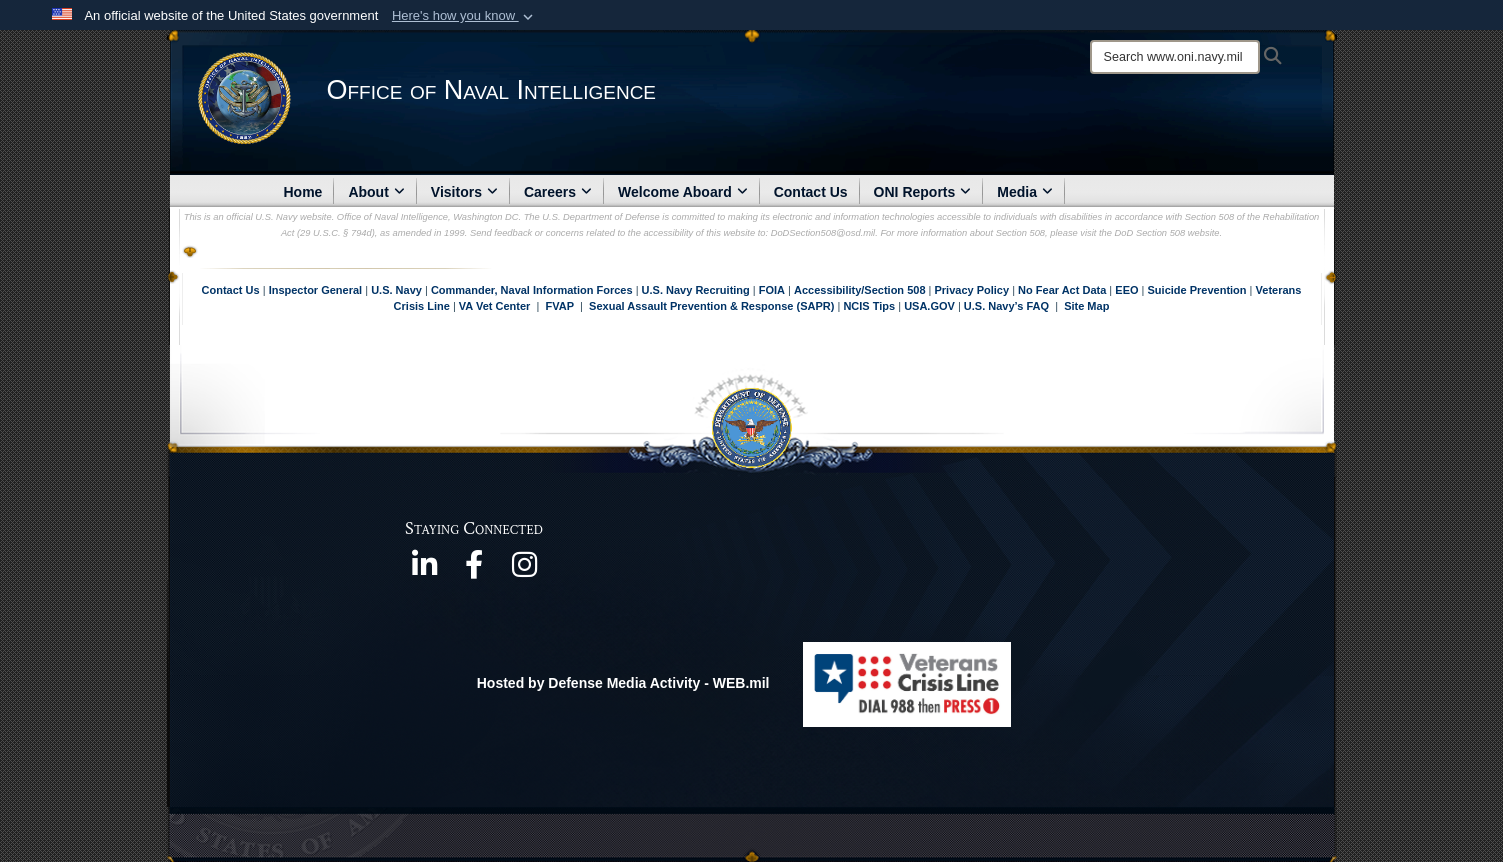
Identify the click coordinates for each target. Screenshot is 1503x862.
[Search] (1175, 57)
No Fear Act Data (1062, 290)
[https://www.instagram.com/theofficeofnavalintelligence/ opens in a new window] (524, 571)
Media (1025, 192)
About (376, 192)
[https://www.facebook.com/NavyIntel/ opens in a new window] (474, 571)
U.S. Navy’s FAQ (1006, 306)
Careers (558, 192)
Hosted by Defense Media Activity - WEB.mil (623, 683)
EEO (1128, 290)
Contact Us (811, 192)
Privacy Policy (971, 290)
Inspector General (316, 290)
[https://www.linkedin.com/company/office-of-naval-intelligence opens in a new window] (424, 571)
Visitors (464, 192)
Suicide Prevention (1197, 290)
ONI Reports (923, 192)
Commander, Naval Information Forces (532, 290)
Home (303, 192)
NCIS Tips (870, 306)
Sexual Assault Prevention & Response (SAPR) (711, 306)
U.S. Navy (396, 290)
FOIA (772, 290)
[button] (464, 16)
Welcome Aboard (683, 192)
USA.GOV (931, 306)
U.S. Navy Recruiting (696, 290)
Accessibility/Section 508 (861, 290)
